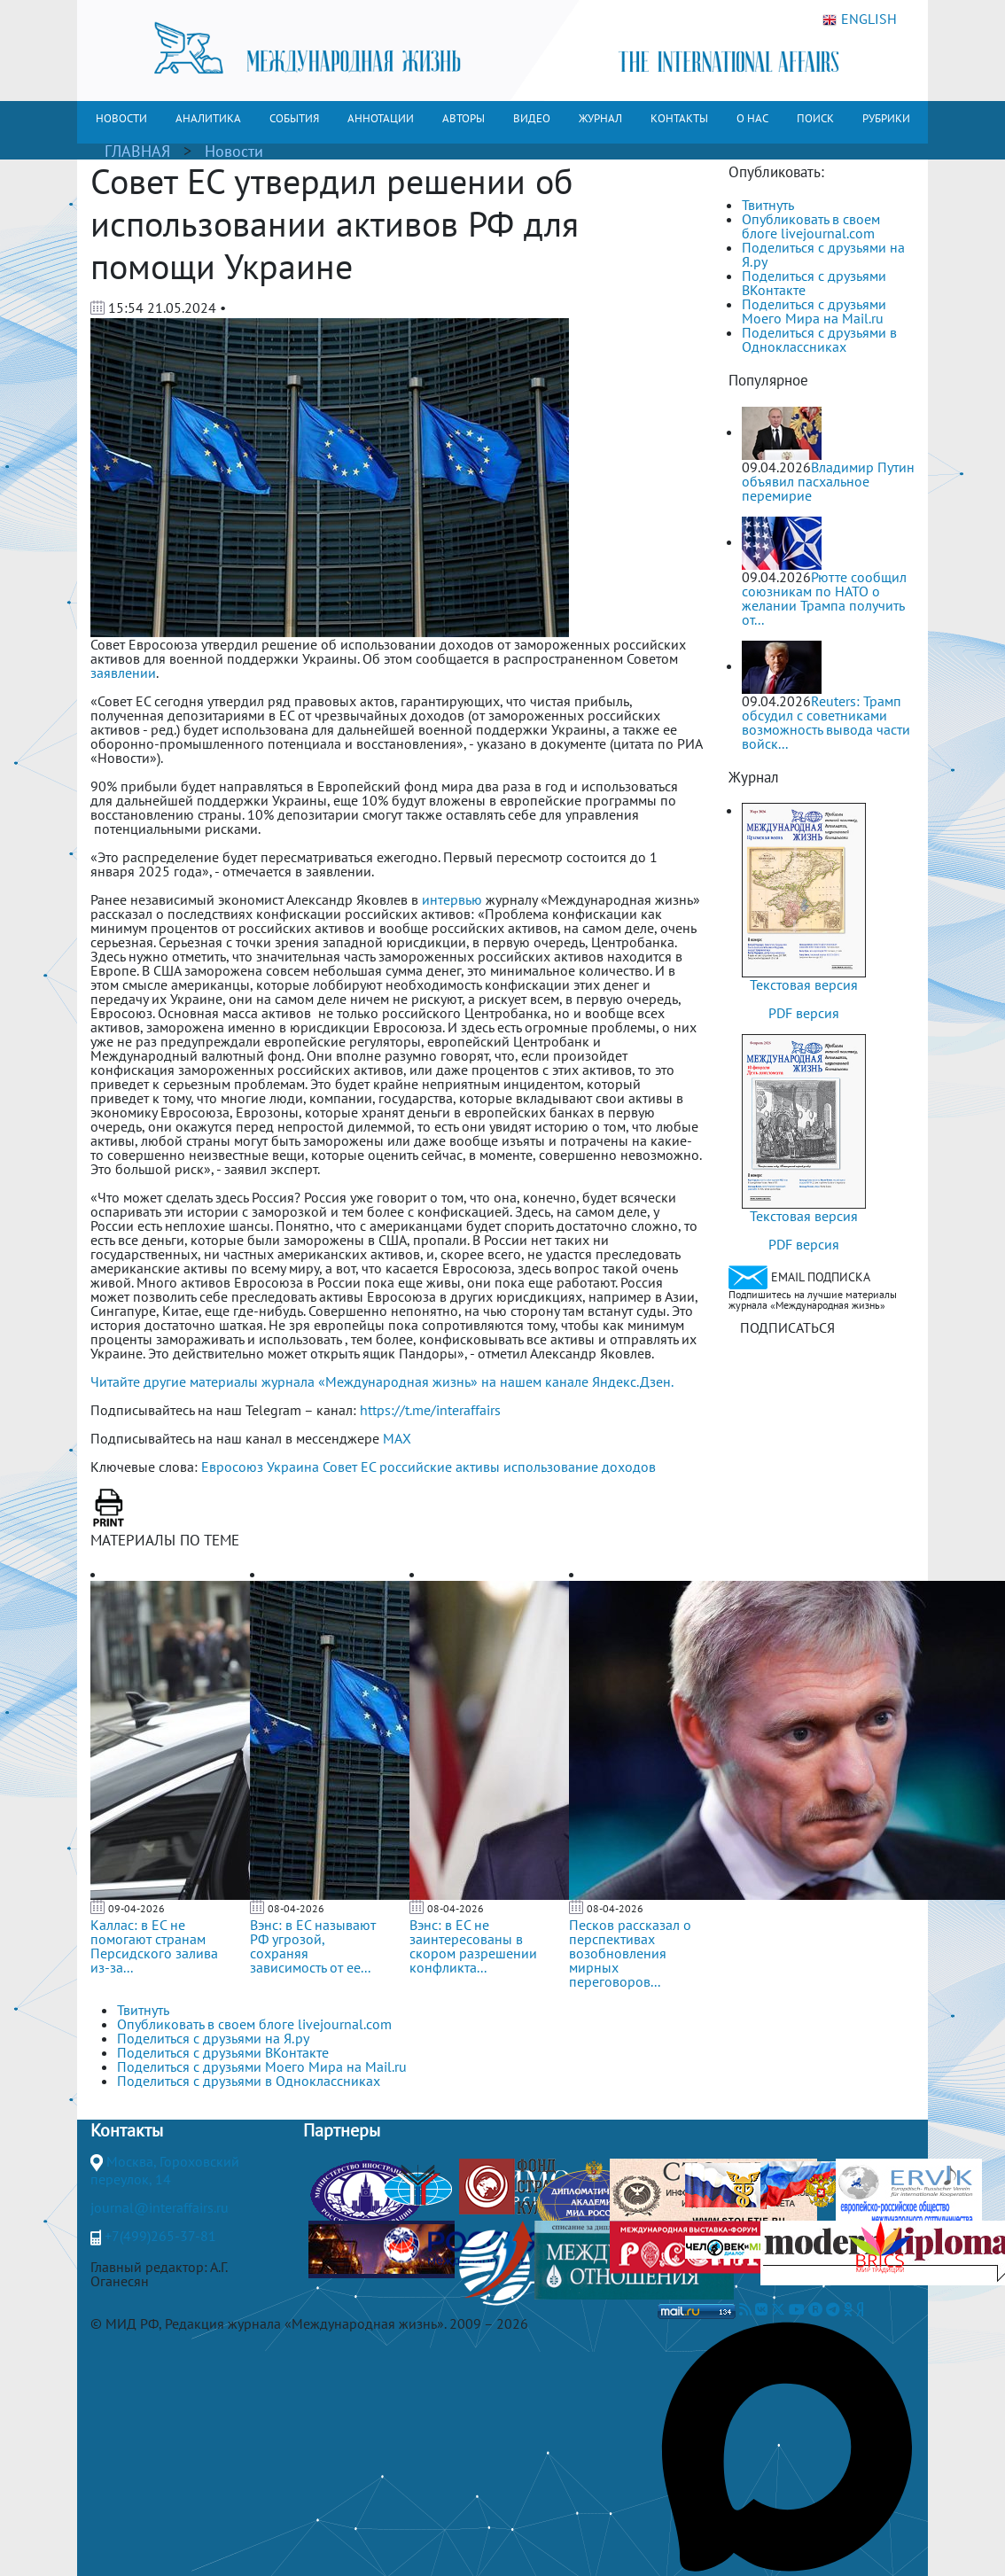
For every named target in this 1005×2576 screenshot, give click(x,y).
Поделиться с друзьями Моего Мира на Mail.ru (814, 311)
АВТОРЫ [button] (463, 118)
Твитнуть (768, 205)
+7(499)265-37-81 (160, 2236)
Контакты (126, 2130)
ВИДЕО (531, 118)
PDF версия (803, 1013)
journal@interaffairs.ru (159, 2207)
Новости (234, 151)
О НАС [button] (752, 118)
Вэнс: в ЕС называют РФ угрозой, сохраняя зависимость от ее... (313, 1946)
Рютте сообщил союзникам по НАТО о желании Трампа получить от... (824, 598)
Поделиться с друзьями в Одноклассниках (819, 339)
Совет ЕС (349, 1466)
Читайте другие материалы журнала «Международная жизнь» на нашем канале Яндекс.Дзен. (382, 1381)
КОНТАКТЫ (679, 118)
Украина (293, 1466)
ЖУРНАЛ (600, 118)
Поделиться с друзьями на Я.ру (823, 254)
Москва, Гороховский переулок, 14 (164, 2170)
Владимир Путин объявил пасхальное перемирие (828, 481)
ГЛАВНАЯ (137, 151)
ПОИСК (815, 118)
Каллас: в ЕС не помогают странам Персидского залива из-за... (154, 1946)
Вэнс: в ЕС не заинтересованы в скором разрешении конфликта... (473, 1946)
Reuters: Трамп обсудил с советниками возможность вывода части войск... (826, 722)
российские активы (439, 1466)
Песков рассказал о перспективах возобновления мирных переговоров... (630, 1953)
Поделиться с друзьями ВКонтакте (814, 283)
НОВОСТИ (121, 118)
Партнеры (341, 2130)
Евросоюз (232, 1466)
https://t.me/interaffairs (430, 1410)
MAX (397, 1438)
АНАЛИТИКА (208, 118)
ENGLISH (859, 19)
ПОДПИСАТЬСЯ (787, 1327)
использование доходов (579, 1466)
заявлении (123, 672)
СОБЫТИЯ (294, 118)
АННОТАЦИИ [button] (380, 118)
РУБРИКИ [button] (886, 118)
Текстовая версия (804, 984)
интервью (452, 899)
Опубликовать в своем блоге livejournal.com (811, 226)
